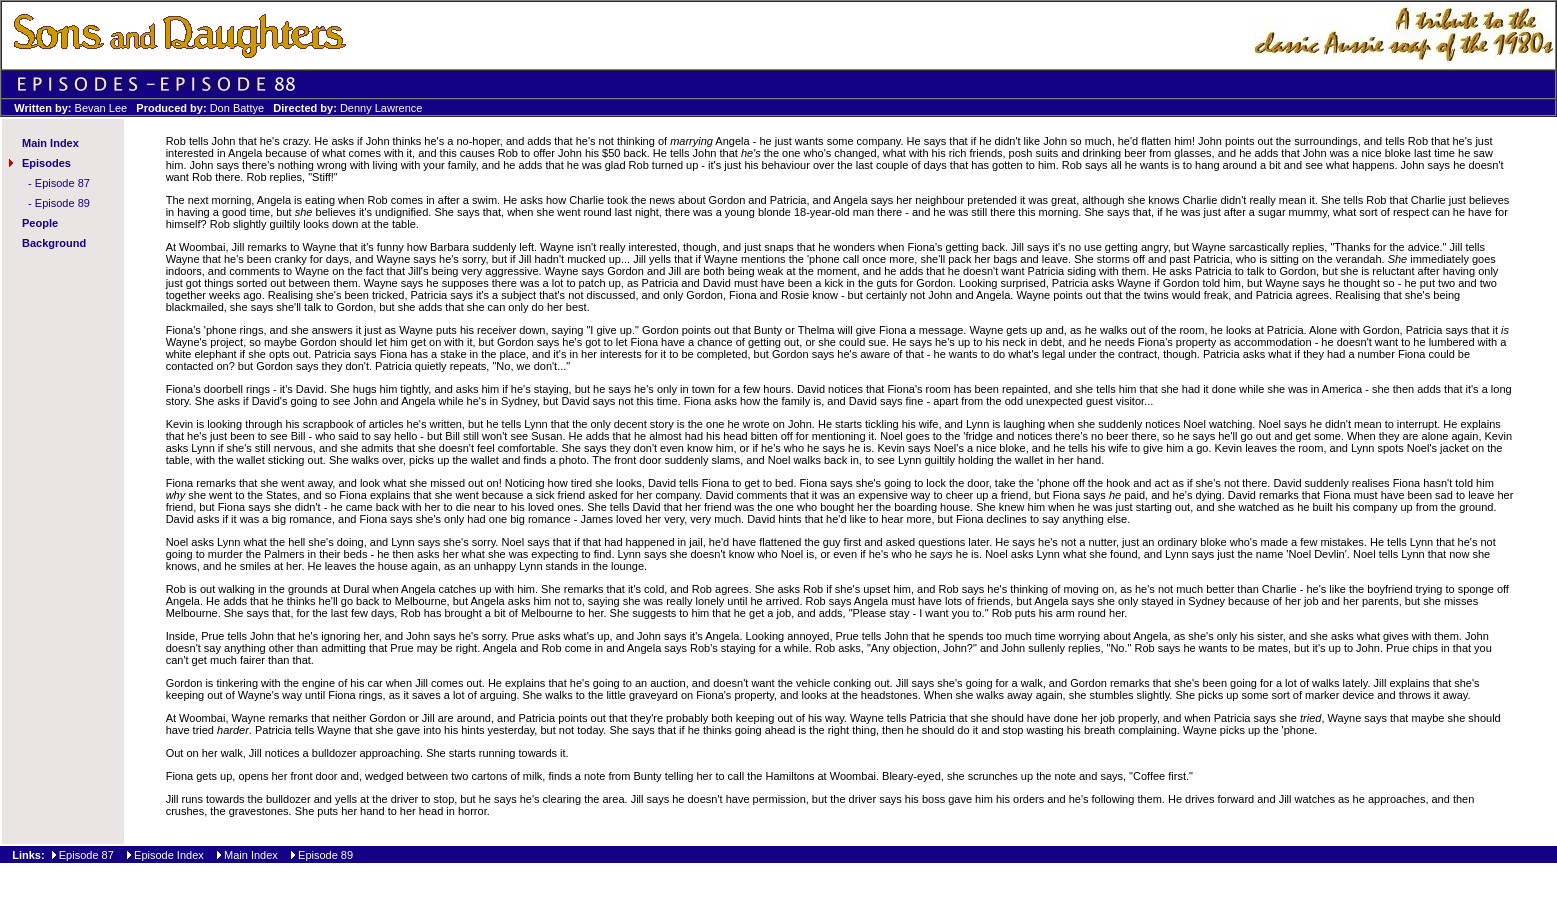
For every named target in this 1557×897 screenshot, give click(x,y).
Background (54, 243)
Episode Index (169, 855)
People (40, 223)
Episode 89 (62, 203)
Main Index (50, 143)
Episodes (46, 163)
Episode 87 (62, 183)
